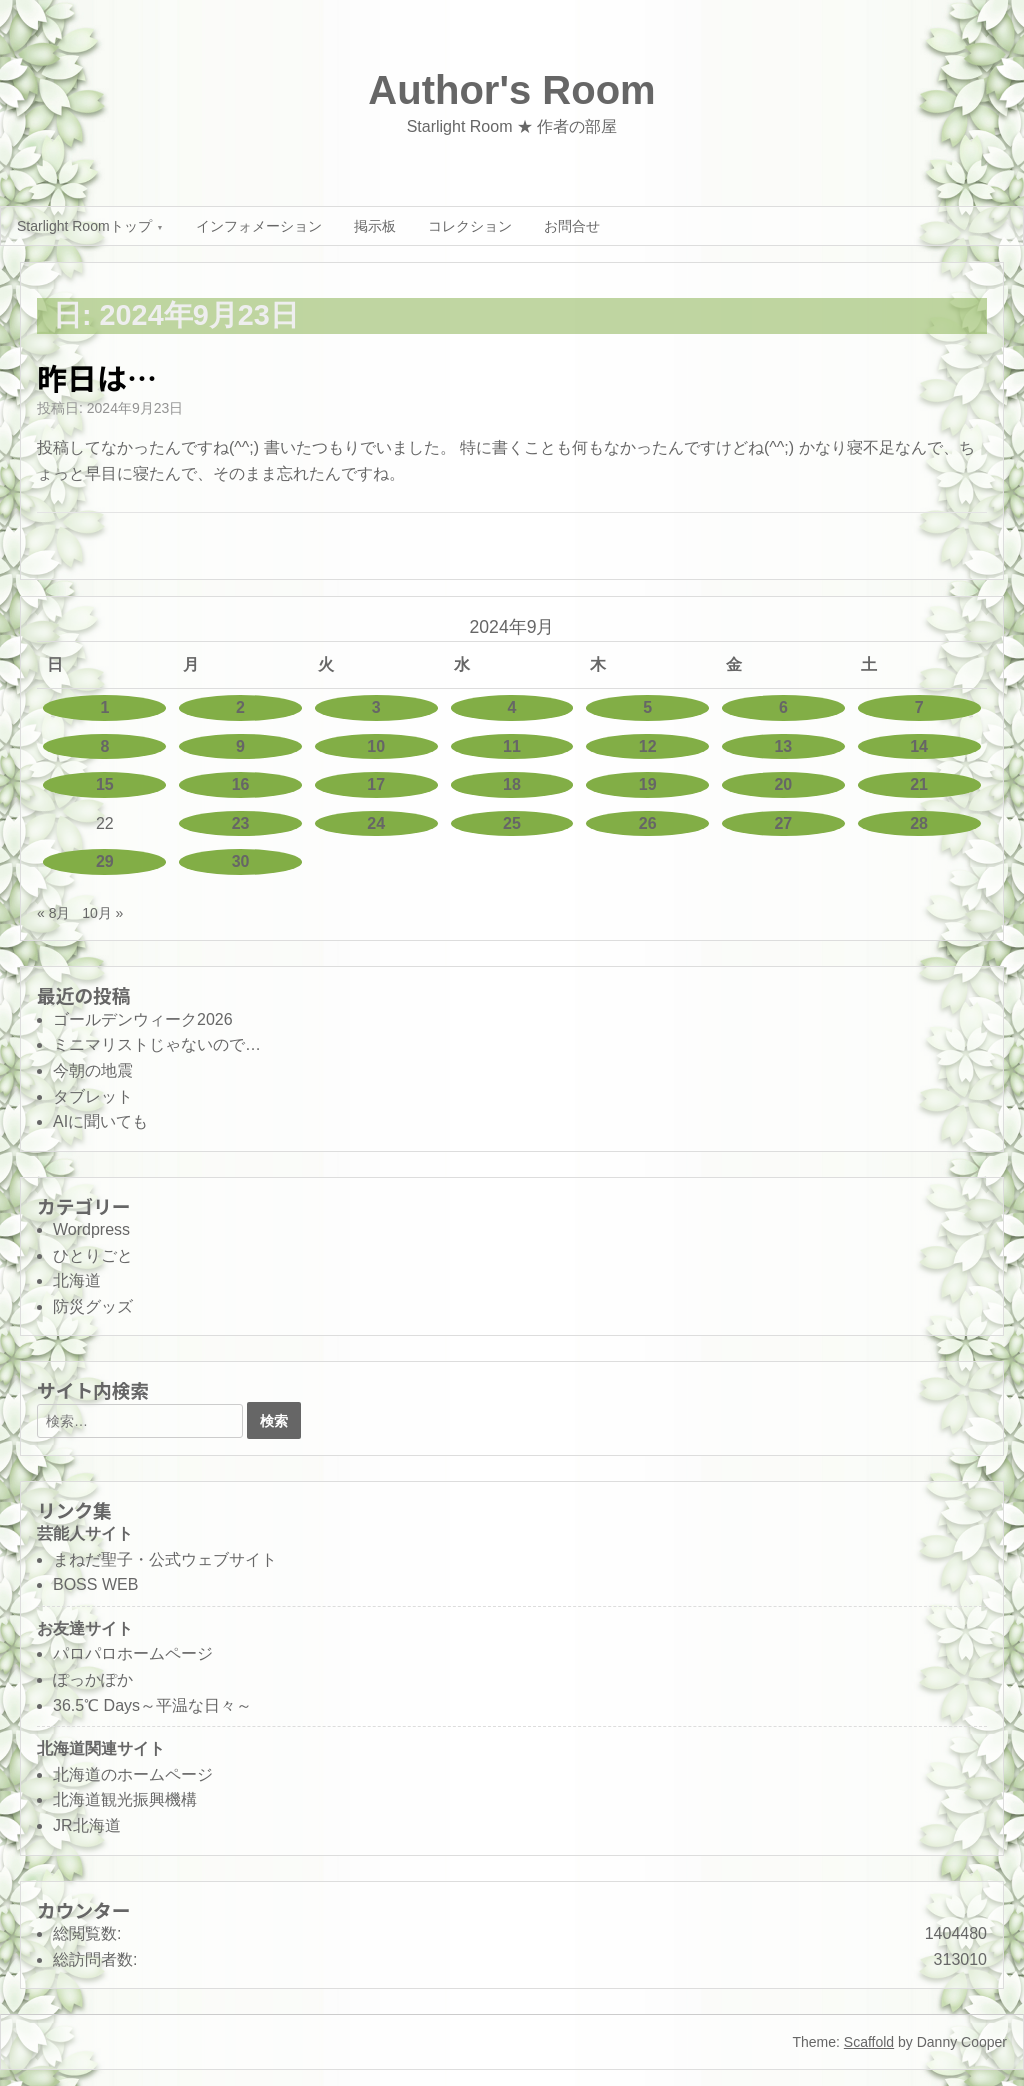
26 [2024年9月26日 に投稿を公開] (648, 823)
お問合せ (572, 226)
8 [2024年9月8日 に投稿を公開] (104, 746)
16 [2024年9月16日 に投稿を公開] (241, 784)
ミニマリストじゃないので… (157, 1044)
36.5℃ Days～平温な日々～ (152, 1705)
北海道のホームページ (133, 1774)
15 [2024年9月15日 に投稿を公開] (105, 784)
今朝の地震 (93, 1070)
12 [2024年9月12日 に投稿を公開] (648, 746)
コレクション (470, 226)
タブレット (93, 1096)
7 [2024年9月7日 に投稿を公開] (919, 707)
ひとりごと (93, 1255)
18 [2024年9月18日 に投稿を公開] (512, 784)
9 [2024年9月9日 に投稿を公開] (240, 746)
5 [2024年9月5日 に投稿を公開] (647, 707)
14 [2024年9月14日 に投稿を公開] (919, 746)
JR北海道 (87, 1825)
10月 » (102, 913)
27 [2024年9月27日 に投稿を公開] (783, 823)
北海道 (77, 1280)
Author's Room (511, 90)
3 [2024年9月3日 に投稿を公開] (376, 707)
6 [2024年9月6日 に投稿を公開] (783, 707)
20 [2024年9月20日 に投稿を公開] (783, 784)
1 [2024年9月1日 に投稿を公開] (104, 707)
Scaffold (869, 2042)
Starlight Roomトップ (84, 226)
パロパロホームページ (133, 1653)
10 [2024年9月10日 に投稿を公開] (376, 746)
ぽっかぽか (93, 1679)
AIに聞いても (100, 1121)
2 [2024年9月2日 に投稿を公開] (240, 707)
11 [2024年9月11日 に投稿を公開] (512, 746)
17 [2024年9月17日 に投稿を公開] (376, 784)
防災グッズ (93, 1306)
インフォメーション (259, 226)
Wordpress (91, 1229)
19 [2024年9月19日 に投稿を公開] (648, 784)
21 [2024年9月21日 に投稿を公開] (919, 784)
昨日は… (97, 377)
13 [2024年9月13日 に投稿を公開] (783, 746)
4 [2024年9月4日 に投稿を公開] (512, 707)
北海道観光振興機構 (125, 1799)
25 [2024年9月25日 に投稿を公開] (512, 823)
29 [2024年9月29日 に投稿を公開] (105, 861)
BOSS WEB (95, 1584)
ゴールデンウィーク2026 (143, 1019)
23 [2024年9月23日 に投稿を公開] (241, 823)
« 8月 (53, 913)
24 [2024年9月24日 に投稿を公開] (376, 823)
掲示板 (375, 226)
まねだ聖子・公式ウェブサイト (165, 1559)
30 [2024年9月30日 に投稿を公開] (241, 861)
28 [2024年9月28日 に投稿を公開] (919, 823)
